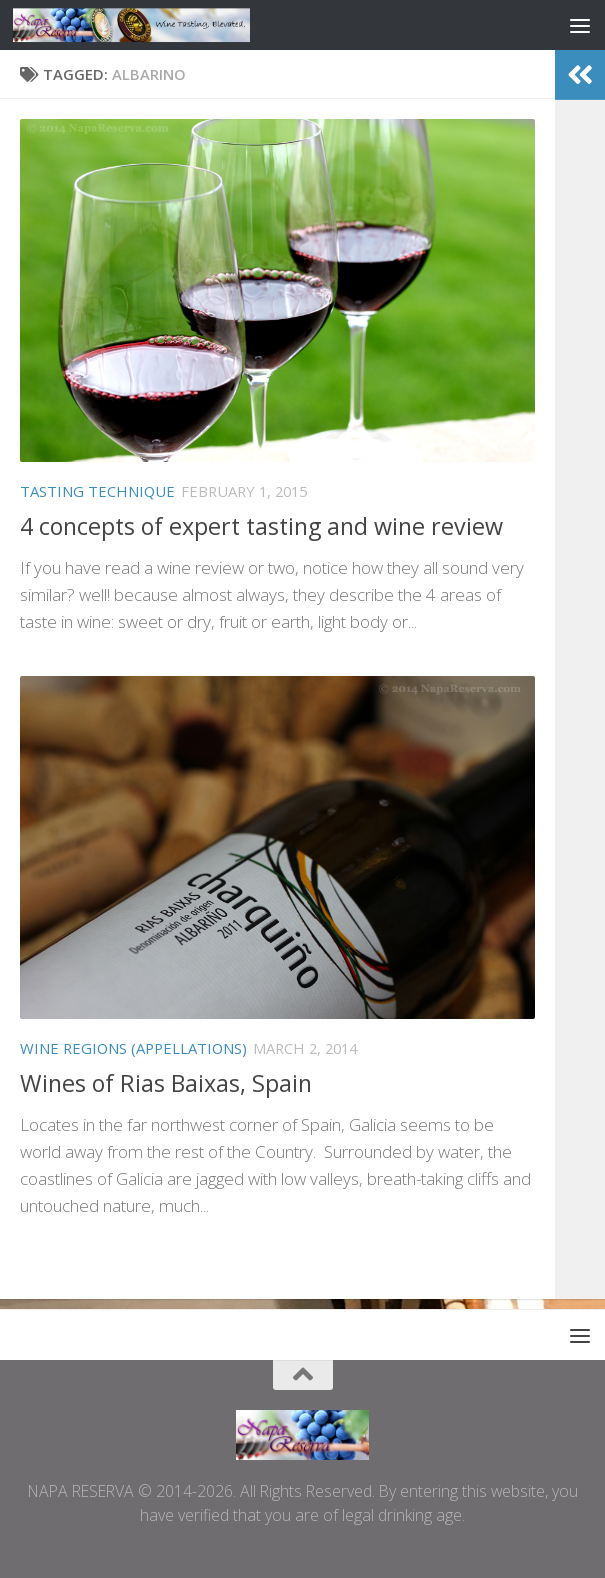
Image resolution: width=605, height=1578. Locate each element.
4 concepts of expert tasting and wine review (261, 526)
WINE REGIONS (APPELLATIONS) (133, 1048)
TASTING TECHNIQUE (97, 491)
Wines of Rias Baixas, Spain (166, 1083)
